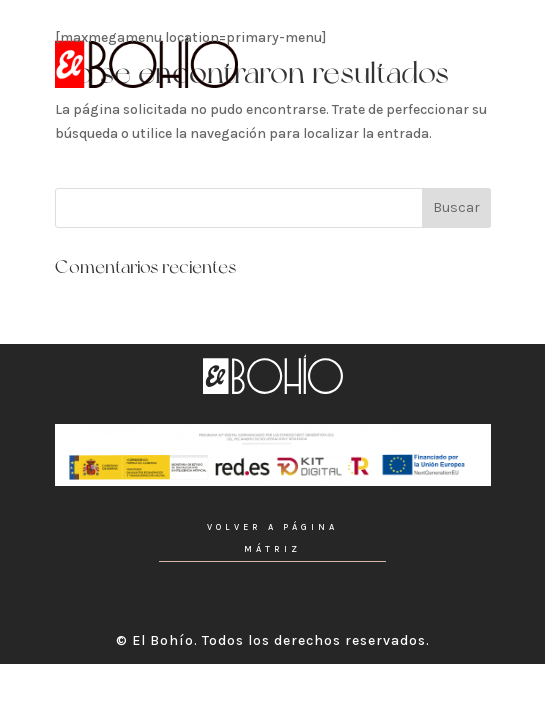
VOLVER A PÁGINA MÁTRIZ (272, 538)
